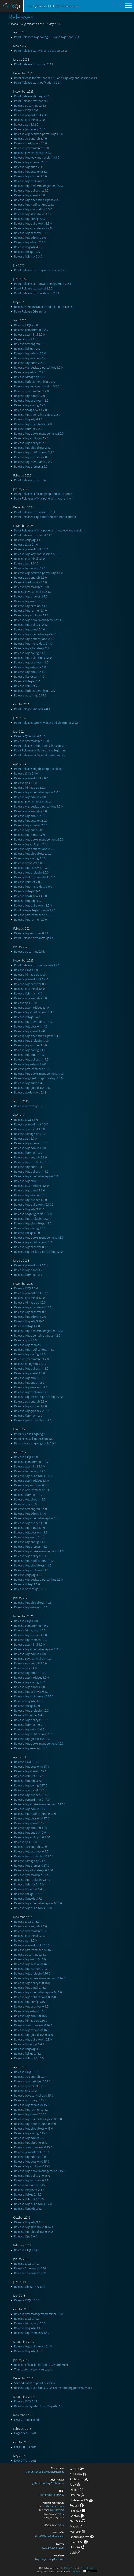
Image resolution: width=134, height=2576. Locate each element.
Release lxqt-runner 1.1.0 (30, 1523)
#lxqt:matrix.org (55, 2506)
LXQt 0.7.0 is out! (25, 2461)
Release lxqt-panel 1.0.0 (29, 1687)
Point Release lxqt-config (30, 480)
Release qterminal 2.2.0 (29, 334)
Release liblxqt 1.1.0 (27, 1584)
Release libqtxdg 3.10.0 (29, 1321)
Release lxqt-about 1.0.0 (29, 1673)
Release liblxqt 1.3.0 (27, 1233)
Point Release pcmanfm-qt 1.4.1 (35, 938)
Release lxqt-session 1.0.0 (30, 1748)
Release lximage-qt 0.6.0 (30, 2323)
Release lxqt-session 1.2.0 (30, 1387)
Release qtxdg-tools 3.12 (30, 1092)
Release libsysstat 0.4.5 (29, 1889)
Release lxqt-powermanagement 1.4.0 (39, 1074)
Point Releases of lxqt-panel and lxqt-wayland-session (49, 530)
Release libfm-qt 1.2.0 (28, 1416)
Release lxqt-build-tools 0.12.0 (33, 1307)
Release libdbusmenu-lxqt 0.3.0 (34, 382)
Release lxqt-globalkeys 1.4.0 (32, 1088)
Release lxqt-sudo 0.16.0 (30, 1959)
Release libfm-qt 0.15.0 (29, 2199)
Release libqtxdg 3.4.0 (28, 2222)
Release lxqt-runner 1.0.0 (30, 1635)
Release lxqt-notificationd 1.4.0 (34, 1012)
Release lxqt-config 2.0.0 (30, 858)
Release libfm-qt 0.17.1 (29, 1776)
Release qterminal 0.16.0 (30, 1936)
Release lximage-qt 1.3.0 (30, 1134)
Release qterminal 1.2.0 (29, 1298)
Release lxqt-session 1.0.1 (30, 1607)
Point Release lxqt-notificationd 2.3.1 (38, 83)
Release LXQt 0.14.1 (26, 2250)
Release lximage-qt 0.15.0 (30, 2185)
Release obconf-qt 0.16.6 (30, 106)
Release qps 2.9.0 (25, 783)
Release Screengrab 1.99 (30, 2268)
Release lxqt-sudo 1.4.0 (29, 1083)
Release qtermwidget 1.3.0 (31, 1186)
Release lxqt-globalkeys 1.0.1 (32, 1603)
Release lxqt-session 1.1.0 (30, 1532)
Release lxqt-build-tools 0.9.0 (33, 1908)
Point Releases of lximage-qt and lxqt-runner (43, 494)
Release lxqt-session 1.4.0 (30, 1026)
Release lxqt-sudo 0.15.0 (30, 2157)
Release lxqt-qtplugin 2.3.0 (31, 181)
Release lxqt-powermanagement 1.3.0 (39, 1237)
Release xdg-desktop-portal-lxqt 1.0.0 (38, 806)
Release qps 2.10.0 (26, 563)
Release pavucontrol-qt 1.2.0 (32, 1420)
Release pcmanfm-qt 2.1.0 (31, 549)
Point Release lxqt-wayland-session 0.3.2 (40, 51)
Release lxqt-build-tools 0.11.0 (33, 1476)
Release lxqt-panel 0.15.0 (30, 2114)
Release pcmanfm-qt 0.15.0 (32, 2152)
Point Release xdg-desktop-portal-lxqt (39, 769)
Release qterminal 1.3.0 (29, 1129)
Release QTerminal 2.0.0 (30, 736)
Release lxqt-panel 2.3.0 (29, 195)
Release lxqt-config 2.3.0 (30, 219)
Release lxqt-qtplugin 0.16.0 (32, 1973)
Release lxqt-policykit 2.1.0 (31, 625)
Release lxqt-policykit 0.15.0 (32, 2176)
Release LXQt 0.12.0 (26, 2319)
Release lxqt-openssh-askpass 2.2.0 (37, 415)
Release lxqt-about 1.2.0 (29, 1378)
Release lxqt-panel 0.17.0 (30, 1823)
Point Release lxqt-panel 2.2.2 (33, 288)
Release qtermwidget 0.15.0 (32, 2081)
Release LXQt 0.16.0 (26, 1922)
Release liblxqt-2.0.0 (27, 891)
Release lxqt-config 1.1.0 (30, 1542)
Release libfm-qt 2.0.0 (28, 882)
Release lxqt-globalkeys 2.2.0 (32, 448)
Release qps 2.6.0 (25, 1340)
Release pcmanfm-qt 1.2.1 (31, 1265)
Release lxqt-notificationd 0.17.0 (35, 1814)
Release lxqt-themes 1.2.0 (30, 1345)
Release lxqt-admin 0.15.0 (30, 2138)
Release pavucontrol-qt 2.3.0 (32, 153)
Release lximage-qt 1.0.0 (30, 1630)
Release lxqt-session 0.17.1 (31, 1766)
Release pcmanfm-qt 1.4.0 (31, 979)
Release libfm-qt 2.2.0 (28, 429)
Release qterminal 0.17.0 (30, 1790)
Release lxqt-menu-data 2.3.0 (33, 209)
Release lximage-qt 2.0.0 (30, 788)
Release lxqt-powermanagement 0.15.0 (39, 2171)
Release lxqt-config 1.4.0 (30, 1050)
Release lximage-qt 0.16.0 (30, 2021)
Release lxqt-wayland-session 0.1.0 (36, 554)
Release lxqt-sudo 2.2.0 (29, 363)
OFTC (61, 2513)
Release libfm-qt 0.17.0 (29, 1884)
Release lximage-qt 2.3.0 (30, 129)
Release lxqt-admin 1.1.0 (30, 1513)
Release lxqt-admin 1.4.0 (30, 1064)
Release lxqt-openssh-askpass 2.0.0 (37, 792)
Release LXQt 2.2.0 (26, 325)
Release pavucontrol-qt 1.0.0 (32, 1659)
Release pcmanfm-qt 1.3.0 (31, 1124)
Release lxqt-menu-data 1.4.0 (33, 1022)
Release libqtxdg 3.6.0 (28, 2049)
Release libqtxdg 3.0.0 (28, 2351)
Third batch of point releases (33, 2369)
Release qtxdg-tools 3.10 (30, 1364)
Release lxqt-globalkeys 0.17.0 (33, 1870)
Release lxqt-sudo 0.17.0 (30, 1832)
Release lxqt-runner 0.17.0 (31, 1795)
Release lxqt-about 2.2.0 (29, 372)
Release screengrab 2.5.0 (30, 1401)
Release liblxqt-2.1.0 (27, 681)
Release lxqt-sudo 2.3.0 (29, 167)
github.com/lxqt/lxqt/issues (48, 2483)
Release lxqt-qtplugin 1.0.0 (31, 1710)
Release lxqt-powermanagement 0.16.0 (39, 1978)
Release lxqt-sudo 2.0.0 (29, 830)
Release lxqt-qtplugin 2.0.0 (31, 872)
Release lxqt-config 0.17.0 (30, 1785)
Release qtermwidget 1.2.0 (31, 1359)
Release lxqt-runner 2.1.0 (30, 610)
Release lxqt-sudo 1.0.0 (29, 1729)
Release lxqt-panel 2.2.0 (29, 396)
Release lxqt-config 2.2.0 (30, 405)
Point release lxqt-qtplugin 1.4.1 (35, 910)
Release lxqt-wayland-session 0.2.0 (36, 386)
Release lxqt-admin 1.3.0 (30, 1148)
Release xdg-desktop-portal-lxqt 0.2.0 (38, 1579)
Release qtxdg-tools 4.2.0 (30, 410)
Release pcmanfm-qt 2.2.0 (31, 330)
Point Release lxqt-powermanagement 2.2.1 (42, 284)
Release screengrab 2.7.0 (30, 998)
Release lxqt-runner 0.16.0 (31, 1969)
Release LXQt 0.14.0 (26, 2264)
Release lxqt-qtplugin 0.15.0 (32, 2166)
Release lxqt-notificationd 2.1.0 (34, 639)
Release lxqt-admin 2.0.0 (30, 797)
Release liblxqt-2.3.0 (27, 252)
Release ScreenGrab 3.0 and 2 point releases (43, 307)
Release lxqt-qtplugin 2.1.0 (31, 615)
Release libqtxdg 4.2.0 (28, 419)
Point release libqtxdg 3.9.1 (32, 1434)
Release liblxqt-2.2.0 (27, 349)
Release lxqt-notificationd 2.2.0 (34, 452)
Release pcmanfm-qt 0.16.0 (32, 1945)
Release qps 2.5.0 (25, 1504)
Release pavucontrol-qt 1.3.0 (32, 1162)
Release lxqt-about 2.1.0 (29, 672)
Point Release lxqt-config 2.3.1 (33, 64)
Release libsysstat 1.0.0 (29, 863)
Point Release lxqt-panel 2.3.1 (33, 101)
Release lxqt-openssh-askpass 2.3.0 (37, 200)
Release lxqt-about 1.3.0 (29, 1181)
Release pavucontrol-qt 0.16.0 (33, 1950)
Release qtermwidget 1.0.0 (31, 1677)
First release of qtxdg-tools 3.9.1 (35, 1443)
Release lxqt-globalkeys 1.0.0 (32, 1739)
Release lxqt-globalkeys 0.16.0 (33, 2035)
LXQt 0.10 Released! (27, 2420)
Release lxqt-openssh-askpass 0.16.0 (38, 1992)
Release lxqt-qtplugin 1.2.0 (31, 1392)
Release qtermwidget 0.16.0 (32, 1931)
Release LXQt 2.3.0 (26, 110)
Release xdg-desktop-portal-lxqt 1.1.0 (38, 573)
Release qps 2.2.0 (25, 1940)
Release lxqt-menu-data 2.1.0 (33, 643)
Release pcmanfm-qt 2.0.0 (31, 778)
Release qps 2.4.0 (25, 1668)
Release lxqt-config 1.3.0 (30, 1228)
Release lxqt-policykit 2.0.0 (31, 844)
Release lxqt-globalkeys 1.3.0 (32, 1223)
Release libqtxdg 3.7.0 (28, 1898)
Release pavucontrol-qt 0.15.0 (33, 2095)
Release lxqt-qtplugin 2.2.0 (31, 438)
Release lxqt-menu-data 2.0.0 (33, 887)
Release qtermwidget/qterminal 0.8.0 (38, 2314)
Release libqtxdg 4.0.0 (28, 901)
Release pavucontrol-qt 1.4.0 (32, 1069)
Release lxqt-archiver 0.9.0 (31, 984)
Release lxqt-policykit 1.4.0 (31, 1059)
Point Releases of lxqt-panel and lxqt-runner (43, 498)
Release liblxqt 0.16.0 (27, 2054)
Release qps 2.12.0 (26, 124)
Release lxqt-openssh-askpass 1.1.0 (37, 1518)
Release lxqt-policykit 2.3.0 (31, 190)
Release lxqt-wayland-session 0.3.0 (36, 157)
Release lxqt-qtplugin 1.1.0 (31, 1570)
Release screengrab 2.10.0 (31, 344)
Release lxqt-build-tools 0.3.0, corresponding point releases (53, 2388)
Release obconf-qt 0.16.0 (30, 1955)
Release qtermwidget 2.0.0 (31, 741)
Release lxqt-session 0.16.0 (31, 1964)
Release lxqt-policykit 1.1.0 (31, 1556)
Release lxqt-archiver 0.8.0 (31, 1247)
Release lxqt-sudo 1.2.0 (29, 1383)
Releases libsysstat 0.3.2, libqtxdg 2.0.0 (39, 2406)
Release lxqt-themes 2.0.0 (30, 825)
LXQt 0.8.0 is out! (25, 2447)
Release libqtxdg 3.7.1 (28, 1781)
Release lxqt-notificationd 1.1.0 (34, 1561)
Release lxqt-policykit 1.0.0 (31, 1720)
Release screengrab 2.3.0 (30, 1663)
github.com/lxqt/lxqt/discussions (45, 2471)
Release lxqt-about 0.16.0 (30, 2016)
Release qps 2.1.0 (25, 2091)
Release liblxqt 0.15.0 (27, 2194)
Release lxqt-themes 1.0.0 (30, 1640)
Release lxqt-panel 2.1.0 (29, 629)
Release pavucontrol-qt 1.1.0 (32, 1490)
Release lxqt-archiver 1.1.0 (31, 662)
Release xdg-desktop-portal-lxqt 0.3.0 (38, 1397)
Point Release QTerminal (30, 311)
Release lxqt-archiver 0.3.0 (31, 2006)
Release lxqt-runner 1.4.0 (30, 1045)
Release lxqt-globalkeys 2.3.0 (32, 214)
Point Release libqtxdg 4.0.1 (32, 709)
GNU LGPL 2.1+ (86, 2568)
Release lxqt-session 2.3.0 (30, 172)
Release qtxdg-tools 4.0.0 (30, 896)
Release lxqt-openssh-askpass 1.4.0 (37, 1036)
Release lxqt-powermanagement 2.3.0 (39, 186)
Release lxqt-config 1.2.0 (30, 1354)
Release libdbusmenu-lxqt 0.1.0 (34, 877)
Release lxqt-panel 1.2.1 (29, 1270)
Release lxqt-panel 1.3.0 (29, 1190)
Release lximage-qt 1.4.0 (30, 975)
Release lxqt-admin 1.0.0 (30, 1654)
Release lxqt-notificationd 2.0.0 (34, 849)
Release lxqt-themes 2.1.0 (30, 596)
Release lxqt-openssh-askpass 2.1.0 (37, 634)
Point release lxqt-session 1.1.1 (34, 1439)
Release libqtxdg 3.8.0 (28, 1701)
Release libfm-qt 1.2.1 (28, 1275)
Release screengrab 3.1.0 (30, 139)
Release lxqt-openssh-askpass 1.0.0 (37, 1649)
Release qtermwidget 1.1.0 (31, 1481)
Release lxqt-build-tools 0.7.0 (33, 2204)
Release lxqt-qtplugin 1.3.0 (31, 1219)
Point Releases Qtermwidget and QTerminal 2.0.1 (46, 723)
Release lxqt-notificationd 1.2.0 (34, 1350)
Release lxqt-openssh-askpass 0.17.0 (38, 1903)
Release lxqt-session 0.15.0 (31, 2161)
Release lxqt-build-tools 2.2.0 (33, 228)
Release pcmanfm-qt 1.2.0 (31, 1293)
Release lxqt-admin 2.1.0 (30, 667)
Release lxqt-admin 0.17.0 (30, 1809)
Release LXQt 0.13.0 (26, 2300)
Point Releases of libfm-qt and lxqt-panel (40, 750)
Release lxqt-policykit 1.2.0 (31, 1368)
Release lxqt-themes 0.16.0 (31, 2030)
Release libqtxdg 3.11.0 (29, 1209)
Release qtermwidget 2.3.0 (31, 148)
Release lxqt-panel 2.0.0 (29, 835)
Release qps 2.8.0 (25, 1003)
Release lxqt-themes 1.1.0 (30, 1546)
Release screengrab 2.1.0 (30, 1926)
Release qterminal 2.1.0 (29, 559)
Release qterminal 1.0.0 (29, 1644)
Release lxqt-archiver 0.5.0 (31, 1692)
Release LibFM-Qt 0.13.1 (29, 2287)
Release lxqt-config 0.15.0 (30, 2133)
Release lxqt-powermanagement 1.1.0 (39, 1551)
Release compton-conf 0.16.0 (33, 2025)
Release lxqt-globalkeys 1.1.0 (32, 1565)
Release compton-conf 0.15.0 (33, 2147)
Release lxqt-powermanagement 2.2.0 (39, 433)
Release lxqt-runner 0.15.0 (31, 2110)
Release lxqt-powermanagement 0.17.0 (39, 1804)
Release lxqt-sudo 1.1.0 (29, 1537)
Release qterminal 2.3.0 (29, 120)
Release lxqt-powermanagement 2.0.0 (39, 839)
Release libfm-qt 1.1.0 (28, 1495)
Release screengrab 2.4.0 (30, 1509)
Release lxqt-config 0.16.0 (30, 2002)
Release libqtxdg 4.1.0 (28, 540)
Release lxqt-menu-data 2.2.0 (33, 462)
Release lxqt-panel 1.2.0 (29, 1373)
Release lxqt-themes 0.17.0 (31, 1865)
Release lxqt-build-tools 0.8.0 (33, 2039)
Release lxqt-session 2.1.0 (30, 606)
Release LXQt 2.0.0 (26, 773)
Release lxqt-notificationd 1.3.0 (34, 1242)
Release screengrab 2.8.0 (30, 811)
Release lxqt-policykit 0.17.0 (32, 1837)
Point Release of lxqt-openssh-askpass (39, 746)
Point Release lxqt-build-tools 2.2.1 (36, 293)
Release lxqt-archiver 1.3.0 (31, 233)
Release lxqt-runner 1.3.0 (30, 1200)
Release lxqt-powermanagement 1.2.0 (39, 1331)
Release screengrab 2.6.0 (30, 1157)
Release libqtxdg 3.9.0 (28, 1575)
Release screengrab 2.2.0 (30, 1847)
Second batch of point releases (34, 2383)
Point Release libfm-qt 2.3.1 (32, 96)
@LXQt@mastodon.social (49, 2536)
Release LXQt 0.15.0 (26, 2072)
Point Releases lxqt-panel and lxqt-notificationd (45, 517)
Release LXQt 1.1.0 (26, 1457)
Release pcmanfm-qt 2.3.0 (31, 115)
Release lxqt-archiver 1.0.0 (31, 868)
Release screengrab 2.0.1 (30, 2077)
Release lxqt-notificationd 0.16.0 (35, 1997)
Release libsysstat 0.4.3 (29, 2190)
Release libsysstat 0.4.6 (29, 1715)
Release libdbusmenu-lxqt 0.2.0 (34, 691)
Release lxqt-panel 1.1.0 (29, 1528)
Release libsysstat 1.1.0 (29, 676)
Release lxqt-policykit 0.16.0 (32, 1983)
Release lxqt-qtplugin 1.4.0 (31, 1041)
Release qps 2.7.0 (25, 1138)
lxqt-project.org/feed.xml (49, 2559)
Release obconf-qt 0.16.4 (30, 951)
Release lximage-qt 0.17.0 (30, 1861)
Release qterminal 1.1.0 (29, 1466)
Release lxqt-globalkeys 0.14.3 (33, 2227)
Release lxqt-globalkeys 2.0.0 (32, 854)
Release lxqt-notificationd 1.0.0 (34, 1734)
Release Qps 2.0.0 (25, 2236)
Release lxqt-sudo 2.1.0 (29, 601)
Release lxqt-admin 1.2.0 (30, 1317)
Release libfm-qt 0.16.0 (29, 2058)
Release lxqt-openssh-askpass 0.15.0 (38, 2119)
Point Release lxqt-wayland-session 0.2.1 (40, 270)
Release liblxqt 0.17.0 (27, 1894)
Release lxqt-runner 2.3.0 (30, 176)
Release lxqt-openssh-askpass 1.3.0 (37, 1176)
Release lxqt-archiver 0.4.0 (31, 1851)
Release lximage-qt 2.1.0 (30, 568)
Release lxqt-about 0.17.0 (30, 1828)
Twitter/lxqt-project (53, 2547)
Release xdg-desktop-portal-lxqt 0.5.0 (38, 1078)
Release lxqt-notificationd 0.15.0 (35, 2124)
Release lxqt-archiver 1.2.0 (31, 400)
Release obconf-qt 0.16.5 (30, 695)
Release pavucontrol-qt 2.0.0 (32, 802)
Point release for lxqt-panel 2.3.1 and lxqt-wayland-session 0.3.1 (55, 78)
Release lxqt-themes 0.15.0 (31, 2105)
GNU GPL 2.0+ (68, 2568)
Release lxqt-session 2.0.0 (30, 821)
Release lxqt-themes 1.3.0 (30, 1143)
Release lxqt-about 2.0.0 (29, 816)
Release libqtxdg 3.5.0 (28, 2209)
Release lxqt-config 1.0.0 (30, 1682)
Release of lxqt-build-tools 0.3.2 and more (41, 2365)
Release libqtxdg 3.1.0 (28, 2328)
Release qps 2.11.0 (26, 339)
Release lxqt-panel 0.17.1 (30, 1771)
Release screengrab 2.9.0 (30, 577)
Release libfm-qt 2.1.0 (28, 686)
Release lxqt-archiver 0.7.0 (31, 1312)
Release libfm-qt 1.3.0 (28, 1153)
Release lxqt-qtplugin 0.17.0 (32, 1880)
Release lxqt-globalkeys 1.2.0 (32, 1411)
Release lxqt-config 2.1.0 (30, 653)
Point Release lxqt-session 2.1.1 (34, 512)
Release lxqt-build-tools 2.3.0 (33, 223)
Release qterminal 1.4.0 (29, 989)
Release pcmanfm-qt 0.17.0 (32, 1799)
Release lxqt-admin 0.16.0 (30, 2011)
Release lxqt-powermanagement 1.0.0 (39, 1743)
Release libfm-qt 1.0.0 (28, 1725)
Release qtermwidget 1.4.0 (31, 1008)
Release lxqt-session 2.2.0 (30, 358)
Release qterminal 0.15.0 (30, 2086)
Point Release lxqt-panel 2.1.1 (33, 535)
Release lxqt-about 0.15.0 (30, 2143)
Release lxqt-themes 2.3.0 (30, 162)
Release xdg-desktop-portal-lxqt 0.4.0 (38, 1252)
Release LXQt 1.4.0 (26, 970)
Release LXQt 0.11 (25, 2401)
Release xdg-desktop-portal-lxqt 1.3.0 (38, 134)
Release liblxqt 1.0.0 (27, 1706)
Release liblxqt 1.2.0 (27, 1326)
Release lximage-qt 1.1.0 (30, 1471)
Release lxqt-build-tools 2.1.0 (33, 658)
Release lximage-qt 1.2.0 (30, 1302)
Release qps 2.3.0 (25, 1842)
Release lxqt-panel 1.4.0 (29, 1031)
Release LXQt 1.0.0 (26, 1621)
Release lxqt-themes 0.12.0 (31, 2333)
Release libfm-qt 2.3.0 (28, 256)
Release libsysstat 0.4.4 (29, 2044)
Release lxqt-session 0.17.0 (31, 1818)
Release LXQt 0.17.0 (26, 1762)
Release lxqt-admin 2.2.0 (30, 353)
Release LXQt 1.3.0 (26, 1120)
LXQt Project (57, 2510)
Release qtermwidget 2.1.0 (31, 587)
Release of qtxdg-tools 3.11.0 (33, 1214)
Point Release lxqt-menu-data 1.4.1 (37, 965)
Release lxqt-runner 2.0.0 (30, 920)
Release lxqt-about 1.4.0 (29, 1055)
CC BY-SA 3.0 (75, 2571)
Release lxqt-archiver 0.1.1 (31, 2180)
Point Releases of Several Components (39, 755)
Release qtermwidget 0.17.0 (32, 1875)
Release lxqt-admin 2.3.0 (30, 238)
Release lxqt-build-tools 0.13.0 (33, 1204)
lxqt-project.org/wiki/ (52, 2494)
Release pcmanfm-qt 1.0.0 (31, 1626)
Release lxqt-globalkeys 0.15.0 (33, 2128)
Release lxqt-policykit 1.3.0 (31, 1171)
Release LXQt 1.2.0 (26, 1288)
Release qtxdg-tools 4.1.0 (30, 582)
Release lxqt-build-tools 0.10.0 (33, 1696)
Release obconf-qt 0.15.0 (30, 2100)
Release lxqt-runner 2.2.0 (30, 457)
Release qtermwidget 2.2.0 (31, 391)
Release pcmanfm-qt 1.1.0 (31, 1462)
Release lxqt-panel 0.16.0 (30, 1988)
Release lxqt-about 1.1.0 (29, 1499)
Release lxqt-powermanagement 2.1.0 (39, 620)
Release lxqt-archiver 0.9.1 (31, 933)
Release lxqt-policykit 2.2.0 (31, 443)
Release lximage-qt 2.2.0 (30, 377)
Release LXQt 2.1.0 (26, 544)
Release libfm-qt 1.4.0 (28, 993)
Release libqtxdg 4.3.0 (28, 247)
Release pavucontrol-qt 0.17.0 (33, 1856)
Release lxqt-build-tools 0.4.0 (33, 2346)
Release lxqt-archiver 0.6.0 (31, 1485)
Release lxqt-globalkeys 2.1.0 (32, 648)
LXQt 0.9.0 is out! (25, 2433)
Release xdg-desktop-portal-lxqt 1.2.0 (38, 367)
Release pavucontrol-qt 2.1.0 (32, 592)
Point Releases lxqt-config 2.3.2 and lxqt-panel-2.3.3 (47, 37)
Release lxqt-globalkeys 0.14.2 (33, 2232)
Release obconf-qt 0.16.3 (30, 1106)
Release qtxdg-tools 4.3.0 (30, 143)
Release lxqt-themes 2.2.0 (30, 466)
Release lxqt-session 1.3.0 (30, 1195)
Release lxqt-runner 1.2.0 (30, 1406)
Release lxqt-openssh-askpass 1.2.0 (37, 1335)
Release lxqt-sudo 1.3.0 (29, 1167)
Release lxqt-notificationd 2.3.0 (34, 205)
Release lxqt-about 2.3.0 (29, 242)
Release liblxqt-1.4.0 (27, 1017)
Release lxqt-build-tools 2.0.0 (33, 905)
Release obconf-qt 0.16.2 (30, 1589)
